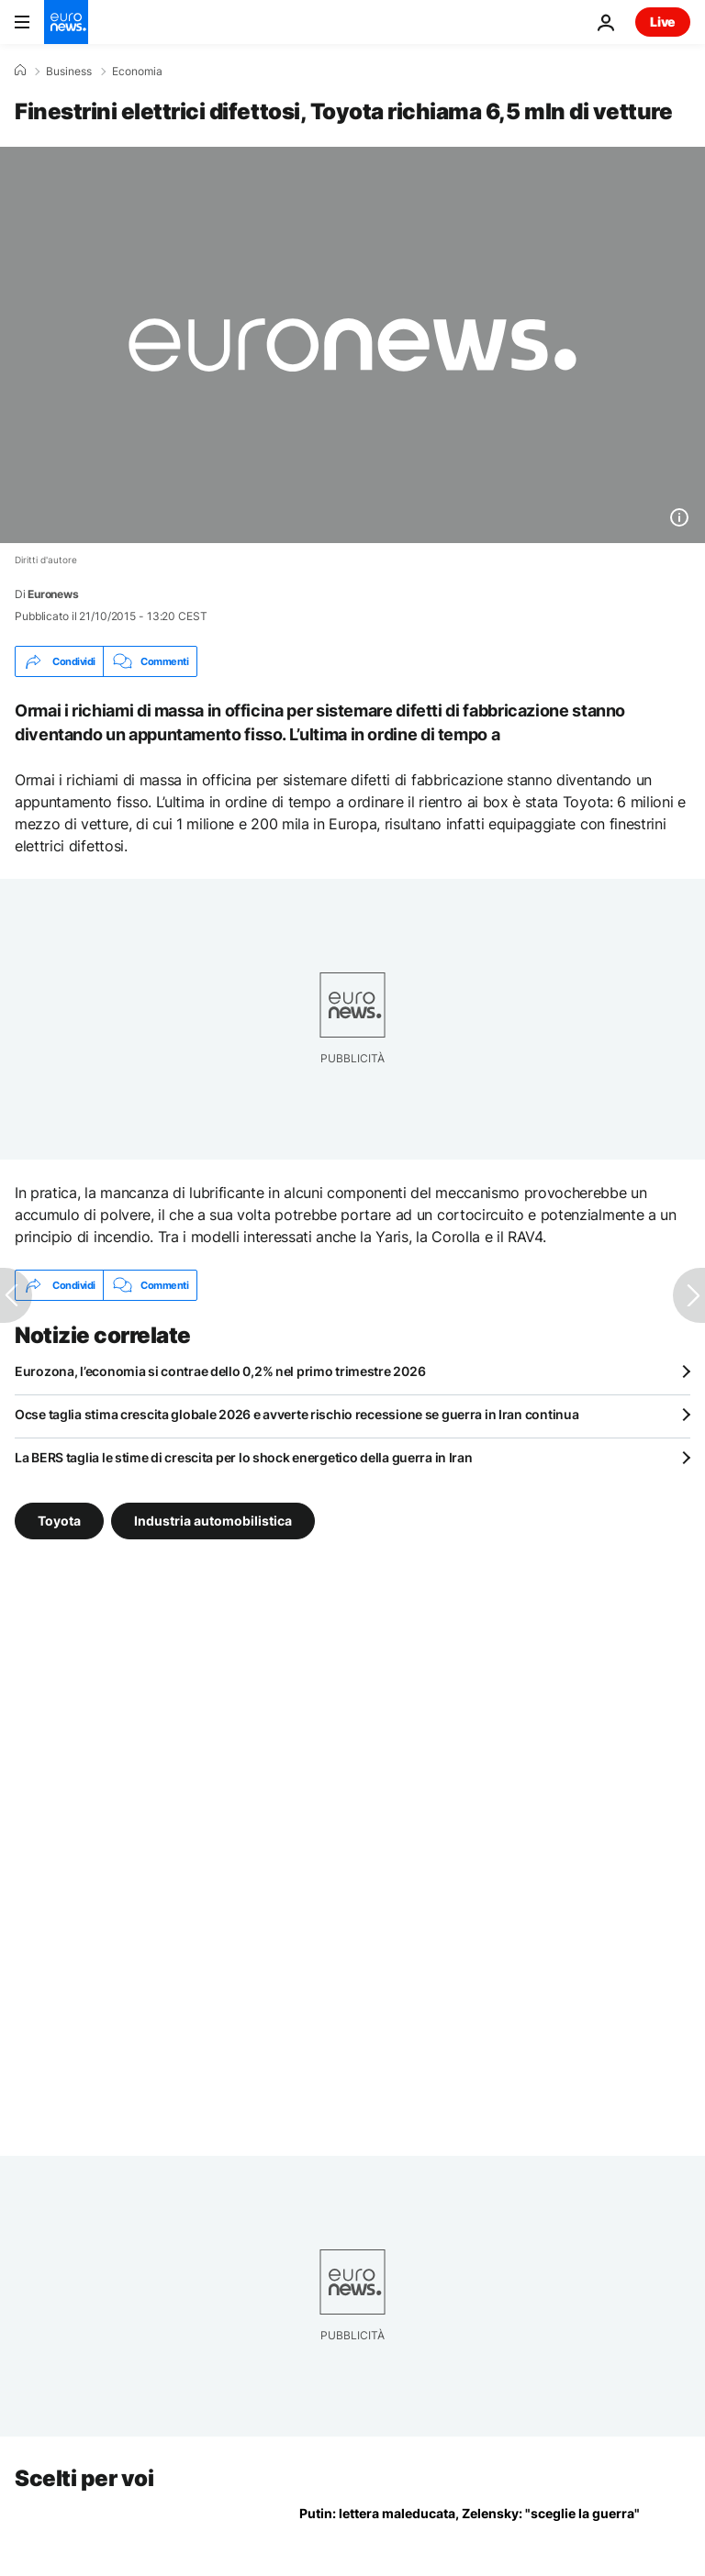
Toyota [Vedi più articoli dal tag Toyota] (59, 1520)
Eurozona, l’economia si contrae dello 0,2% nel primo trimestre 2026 (220, 1371)
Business (69, 71)
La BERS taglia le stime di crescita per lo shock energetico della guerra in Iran (244, 1457)
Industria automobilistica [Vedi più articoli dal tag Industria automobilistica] (213, 1520)
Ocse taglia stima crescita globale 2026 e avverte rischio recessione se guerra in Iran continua (296, 1414)
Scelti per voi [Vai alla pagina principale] (84, 2478)
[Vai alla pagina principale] (66, 22)
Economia (137, 71)
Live (663, 21)
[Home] (20, 70)
